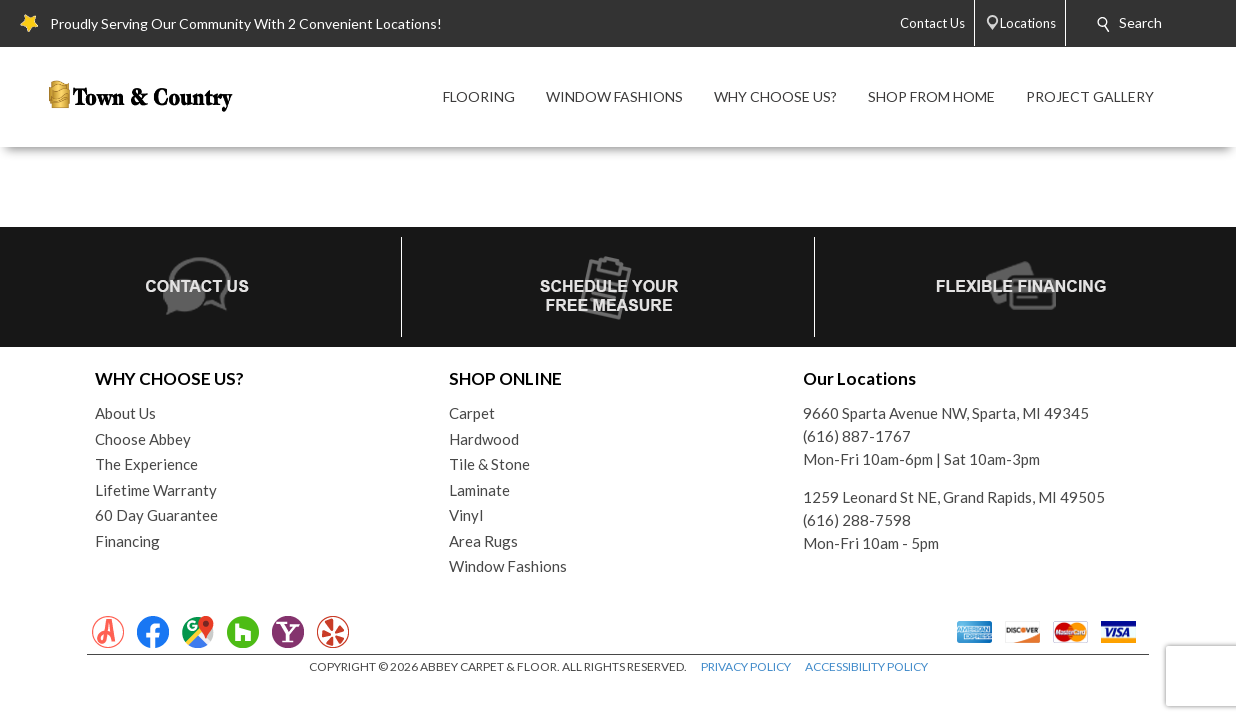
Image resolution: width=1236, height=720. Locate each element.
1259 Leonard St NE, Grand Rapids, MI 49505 (954, 497)
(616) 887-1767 (857, 436)
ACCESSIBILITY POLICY (866, 666)
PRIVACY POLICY (746, 666)
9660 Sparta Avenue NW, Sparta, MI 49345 (946, 413)
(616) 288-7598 (857, 520)
